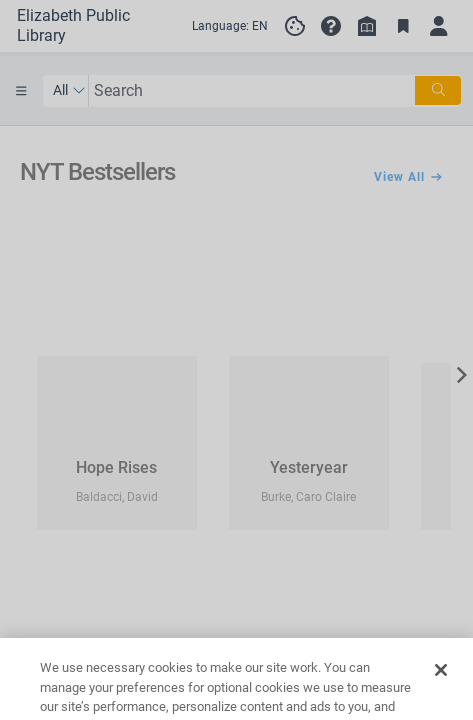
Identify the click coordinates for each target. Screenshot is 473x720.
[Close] (441, 693)
